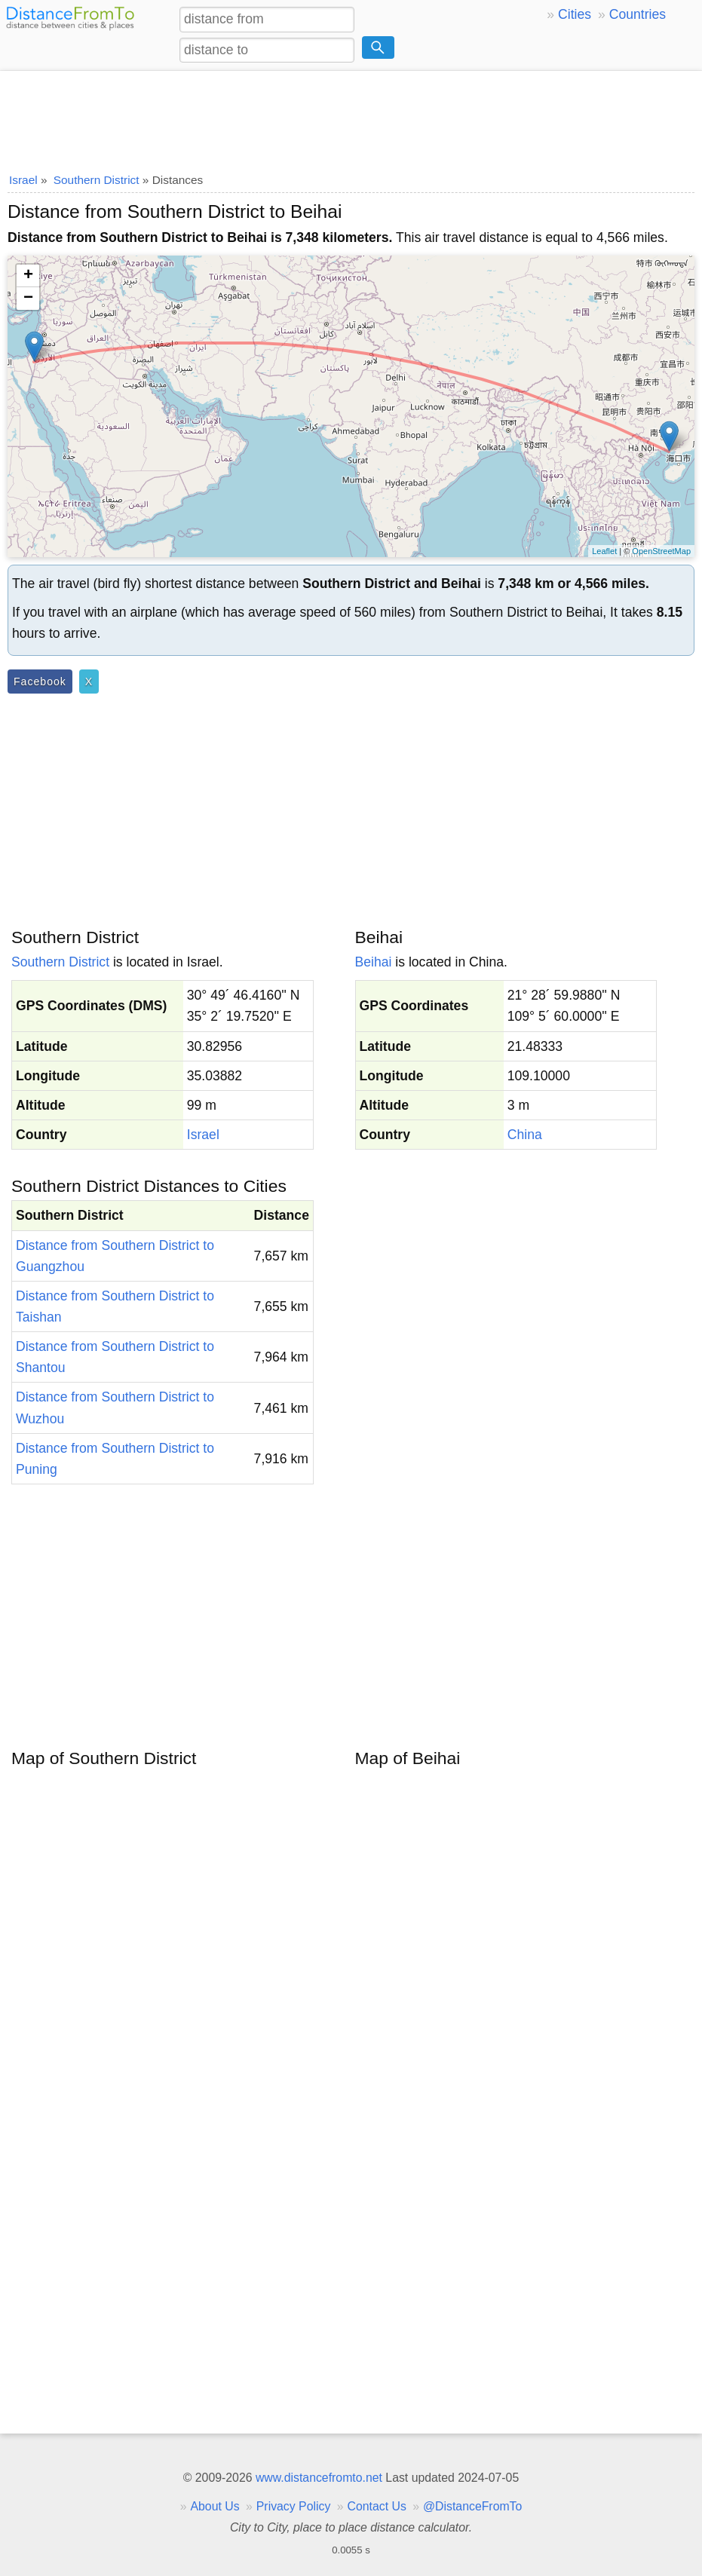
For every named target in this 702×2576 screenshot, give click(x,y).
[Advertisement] (351, 117)
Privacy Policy (293, 2506)
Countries (637, 14)
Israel (203, 1134)
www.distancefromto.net (319, 2477)
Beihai (373, 961)
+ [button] (28, 276)
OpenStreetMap (661, 551)
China (524, 1134)
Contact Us (377, 2506)
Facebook (40, 681)
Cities (574, 14)
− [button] (28, 298)
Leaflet (604, 551)
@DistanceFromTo (472, 2506)
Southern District (60, 961)
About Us (214, 2506)
